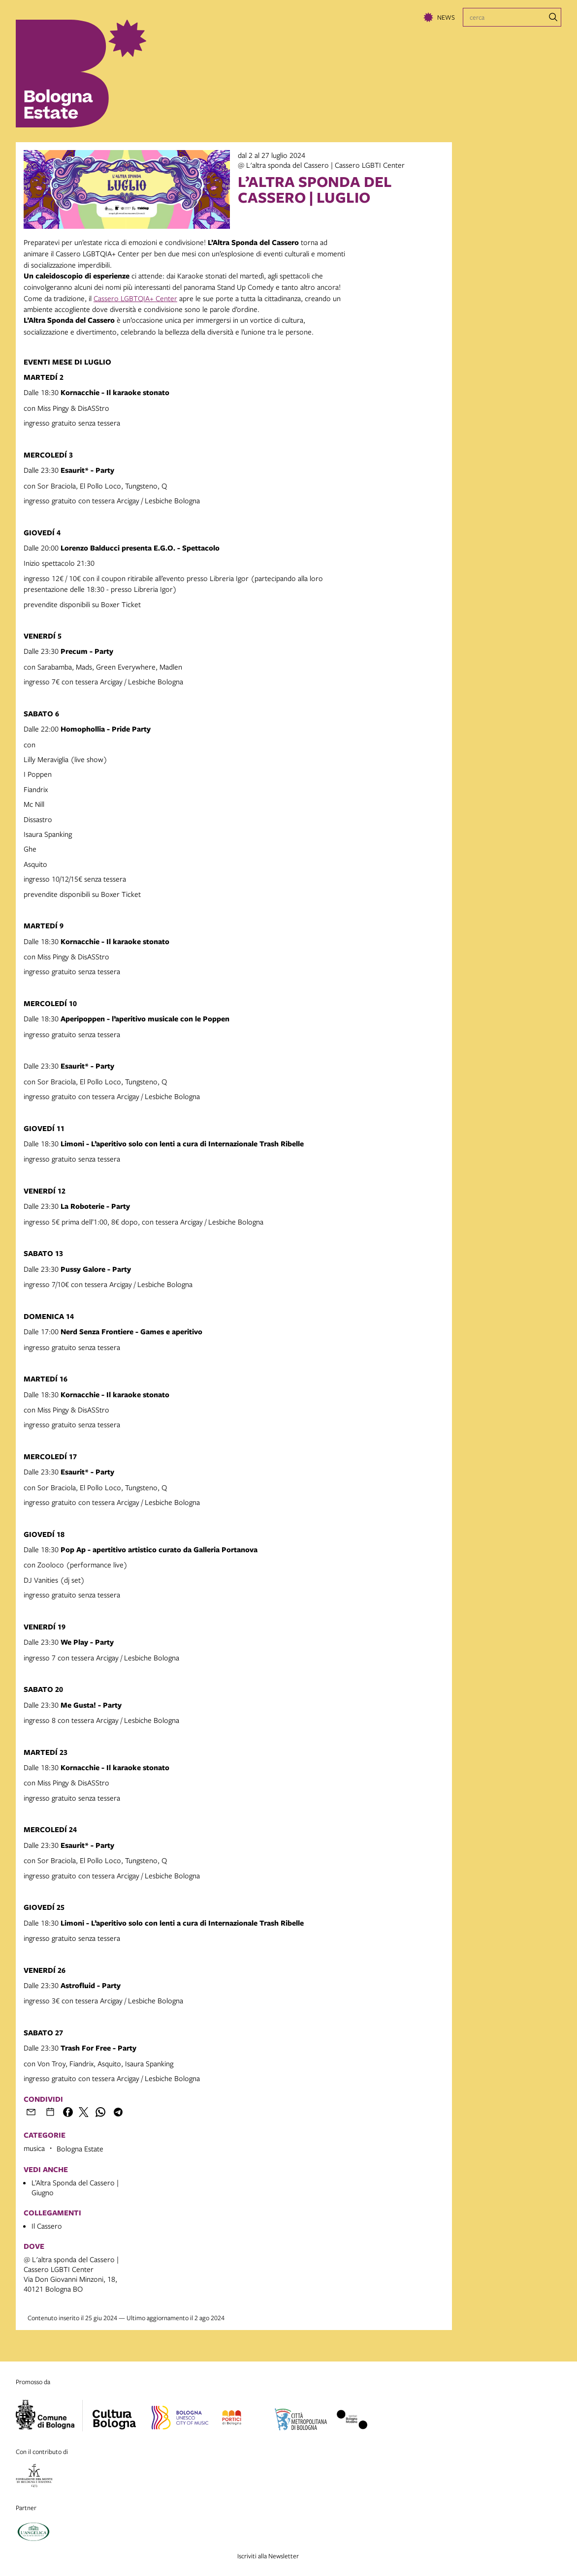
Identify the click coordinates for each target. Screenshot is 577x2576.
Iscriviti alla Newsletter (268, 2555)
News (446, 17)
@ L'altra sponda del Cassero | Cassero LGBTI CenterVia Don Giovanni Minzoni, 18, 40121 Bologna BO (71, 2274)
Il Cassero (47, 2226)
